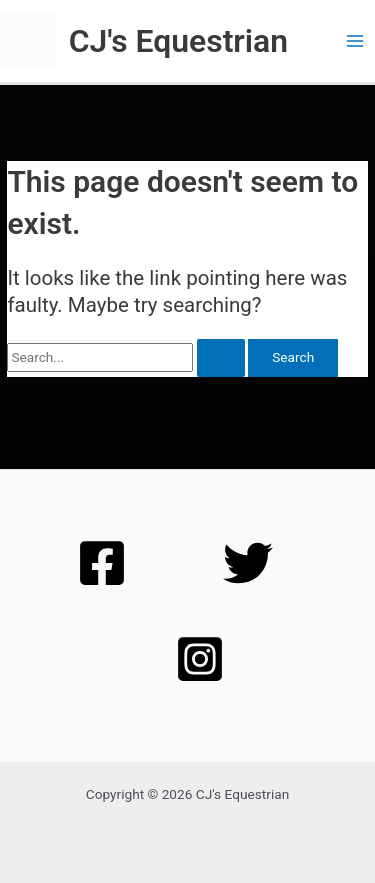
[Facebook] (102, 563)
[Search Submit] (221, 358)
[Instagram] (200, 659)
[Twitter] (248, 563)
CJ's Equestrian (178, 41)
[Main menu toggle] (355, 41)
